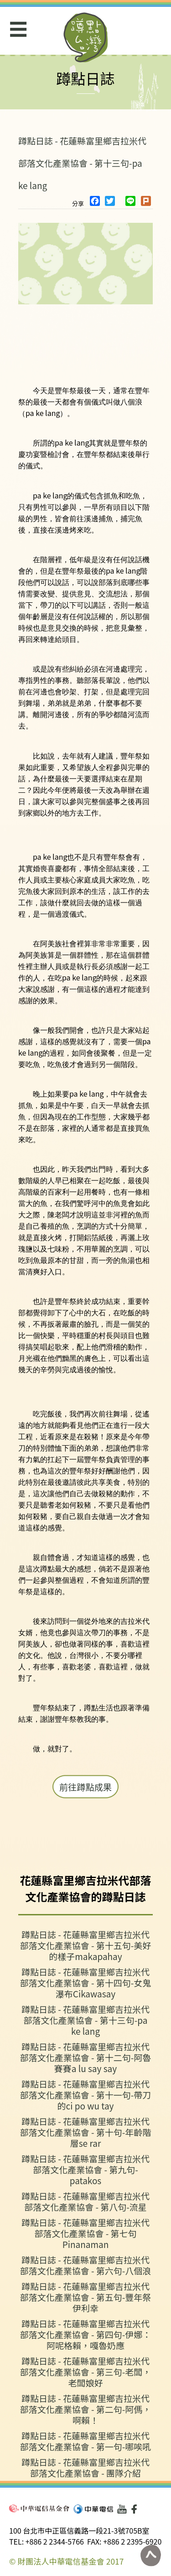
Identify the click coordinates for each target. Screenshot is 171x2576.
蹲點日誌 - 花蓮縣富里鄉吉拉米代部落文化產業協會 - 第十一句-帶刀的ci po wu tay (85, 2095)
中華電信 (93, 2509)
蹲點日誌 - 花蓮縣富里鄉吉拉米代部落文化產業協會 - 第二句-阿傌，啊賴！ (85, 2409)
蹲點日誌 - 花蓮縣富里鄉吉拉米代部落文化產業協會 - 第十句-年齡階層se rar (85, 2132)
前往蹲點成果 (85, 1787)
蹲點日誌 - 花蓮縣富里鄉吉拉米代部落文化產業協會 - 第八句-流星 (85, 2201)
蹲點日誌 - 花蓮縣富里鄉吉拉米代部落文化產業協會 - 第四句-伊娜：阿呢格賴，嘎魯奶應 (85, 2334)
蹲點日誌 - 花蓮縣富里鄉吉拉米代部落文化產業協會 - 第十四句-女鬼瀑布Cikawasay (85, 1982)
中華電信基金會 (39, 2508)
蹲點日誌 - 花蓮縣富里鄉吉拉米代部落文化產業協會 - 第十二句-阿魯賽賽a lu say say (85, 2057)
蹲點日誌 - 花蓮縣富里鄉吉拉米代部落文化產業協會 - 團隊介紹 (85, 2467)
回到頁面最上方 (150, 2555)
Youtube (122, 2509)
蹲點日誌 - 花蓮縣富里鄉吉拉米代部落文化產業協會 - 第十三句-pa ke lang (82, 162)
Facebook (135, 2509)
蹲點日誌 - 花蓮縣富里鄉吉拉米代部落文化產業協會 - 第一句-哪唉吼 (85, 2441)
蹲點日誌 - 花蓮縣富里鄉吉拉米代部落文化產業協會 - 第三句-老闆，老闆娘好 (85, 2372)
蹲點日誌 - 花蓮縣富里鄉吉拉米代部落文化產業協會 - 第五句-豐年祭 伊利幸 (85, 2297)
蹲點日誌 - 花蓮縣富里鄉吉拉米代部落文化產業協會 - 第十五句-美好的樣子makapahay (85, 1945)
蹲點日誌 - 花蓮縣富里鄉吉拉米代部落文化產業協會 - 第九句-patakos (85, 2169)
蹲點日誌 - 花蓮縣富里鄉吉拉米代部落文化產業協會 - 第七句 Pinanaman (85, 2233)
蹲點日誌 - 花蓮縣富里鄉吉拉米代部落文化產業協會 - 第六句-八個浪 (85, 2265)
